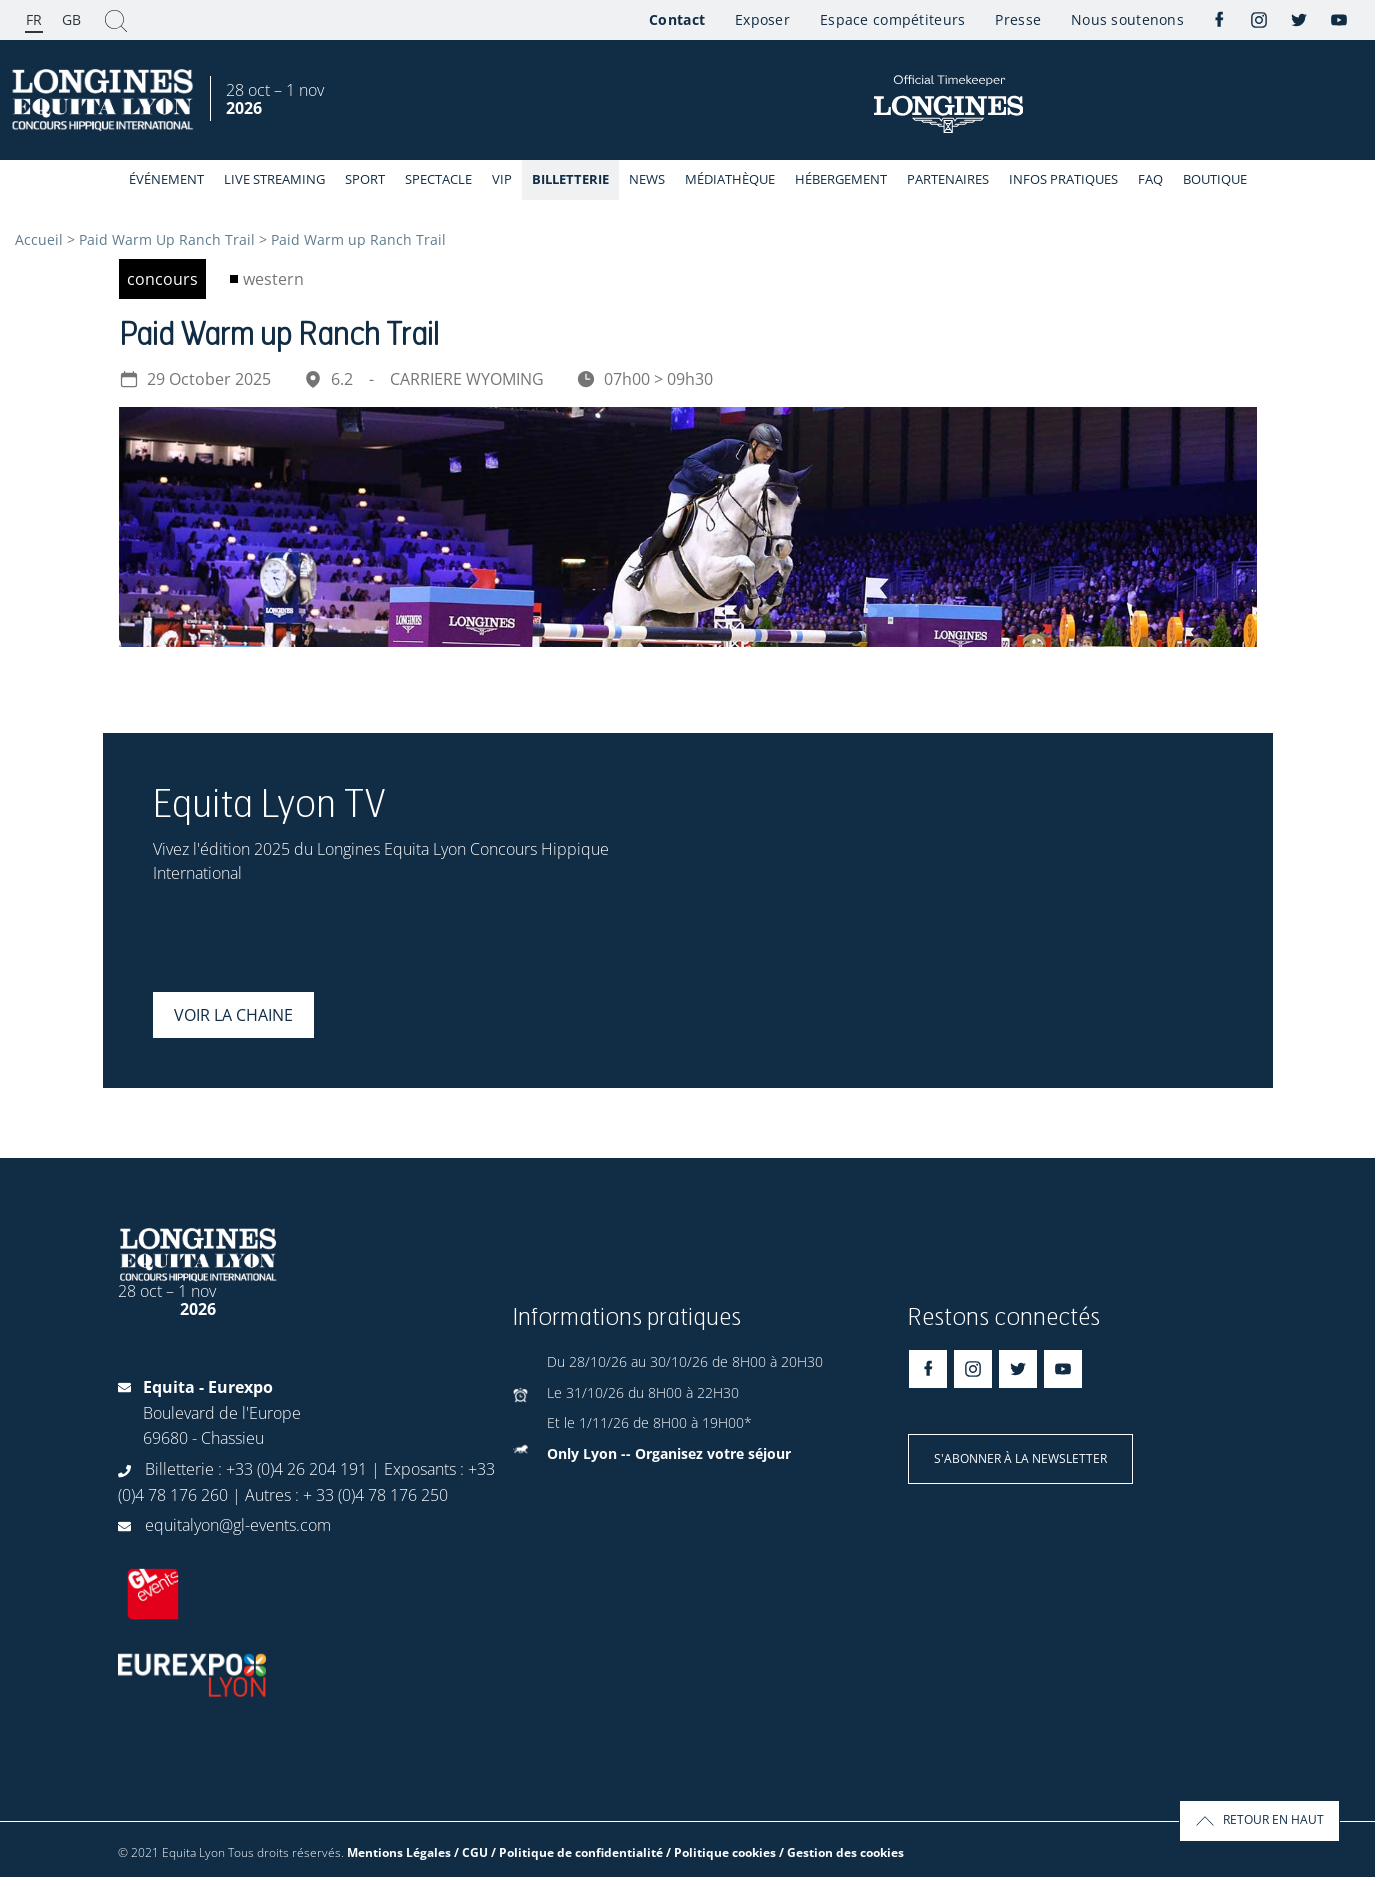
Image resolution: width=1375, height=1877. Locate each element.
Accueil (39, 239)
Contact (677, 19)
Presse (1018, 19)
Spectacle (438, 179)
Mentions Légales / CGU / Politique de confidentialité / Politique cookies (561, 1852)
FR (34, 19)
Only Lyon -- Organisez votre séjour (669, 1453)
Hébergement (841, 179)
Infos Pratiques (1063, 179)
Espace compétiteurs (892, 19)
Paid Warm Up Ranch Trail (167, 239)
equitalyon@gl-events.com (238, 1525)
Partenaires (948, 179)
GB (71, 19)
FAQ (1150, 179)
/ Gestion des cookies (841, 1852)
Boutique (1215, 179)
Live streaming (274, 179)
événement (166, 179)
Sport (365, 179)
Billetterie (570, 179)
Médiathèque (730, 179)
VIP (502, 179)
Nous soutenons (1127, 19)
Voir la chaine (233, 1015)
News (647, 179)
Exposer (762, 19)
